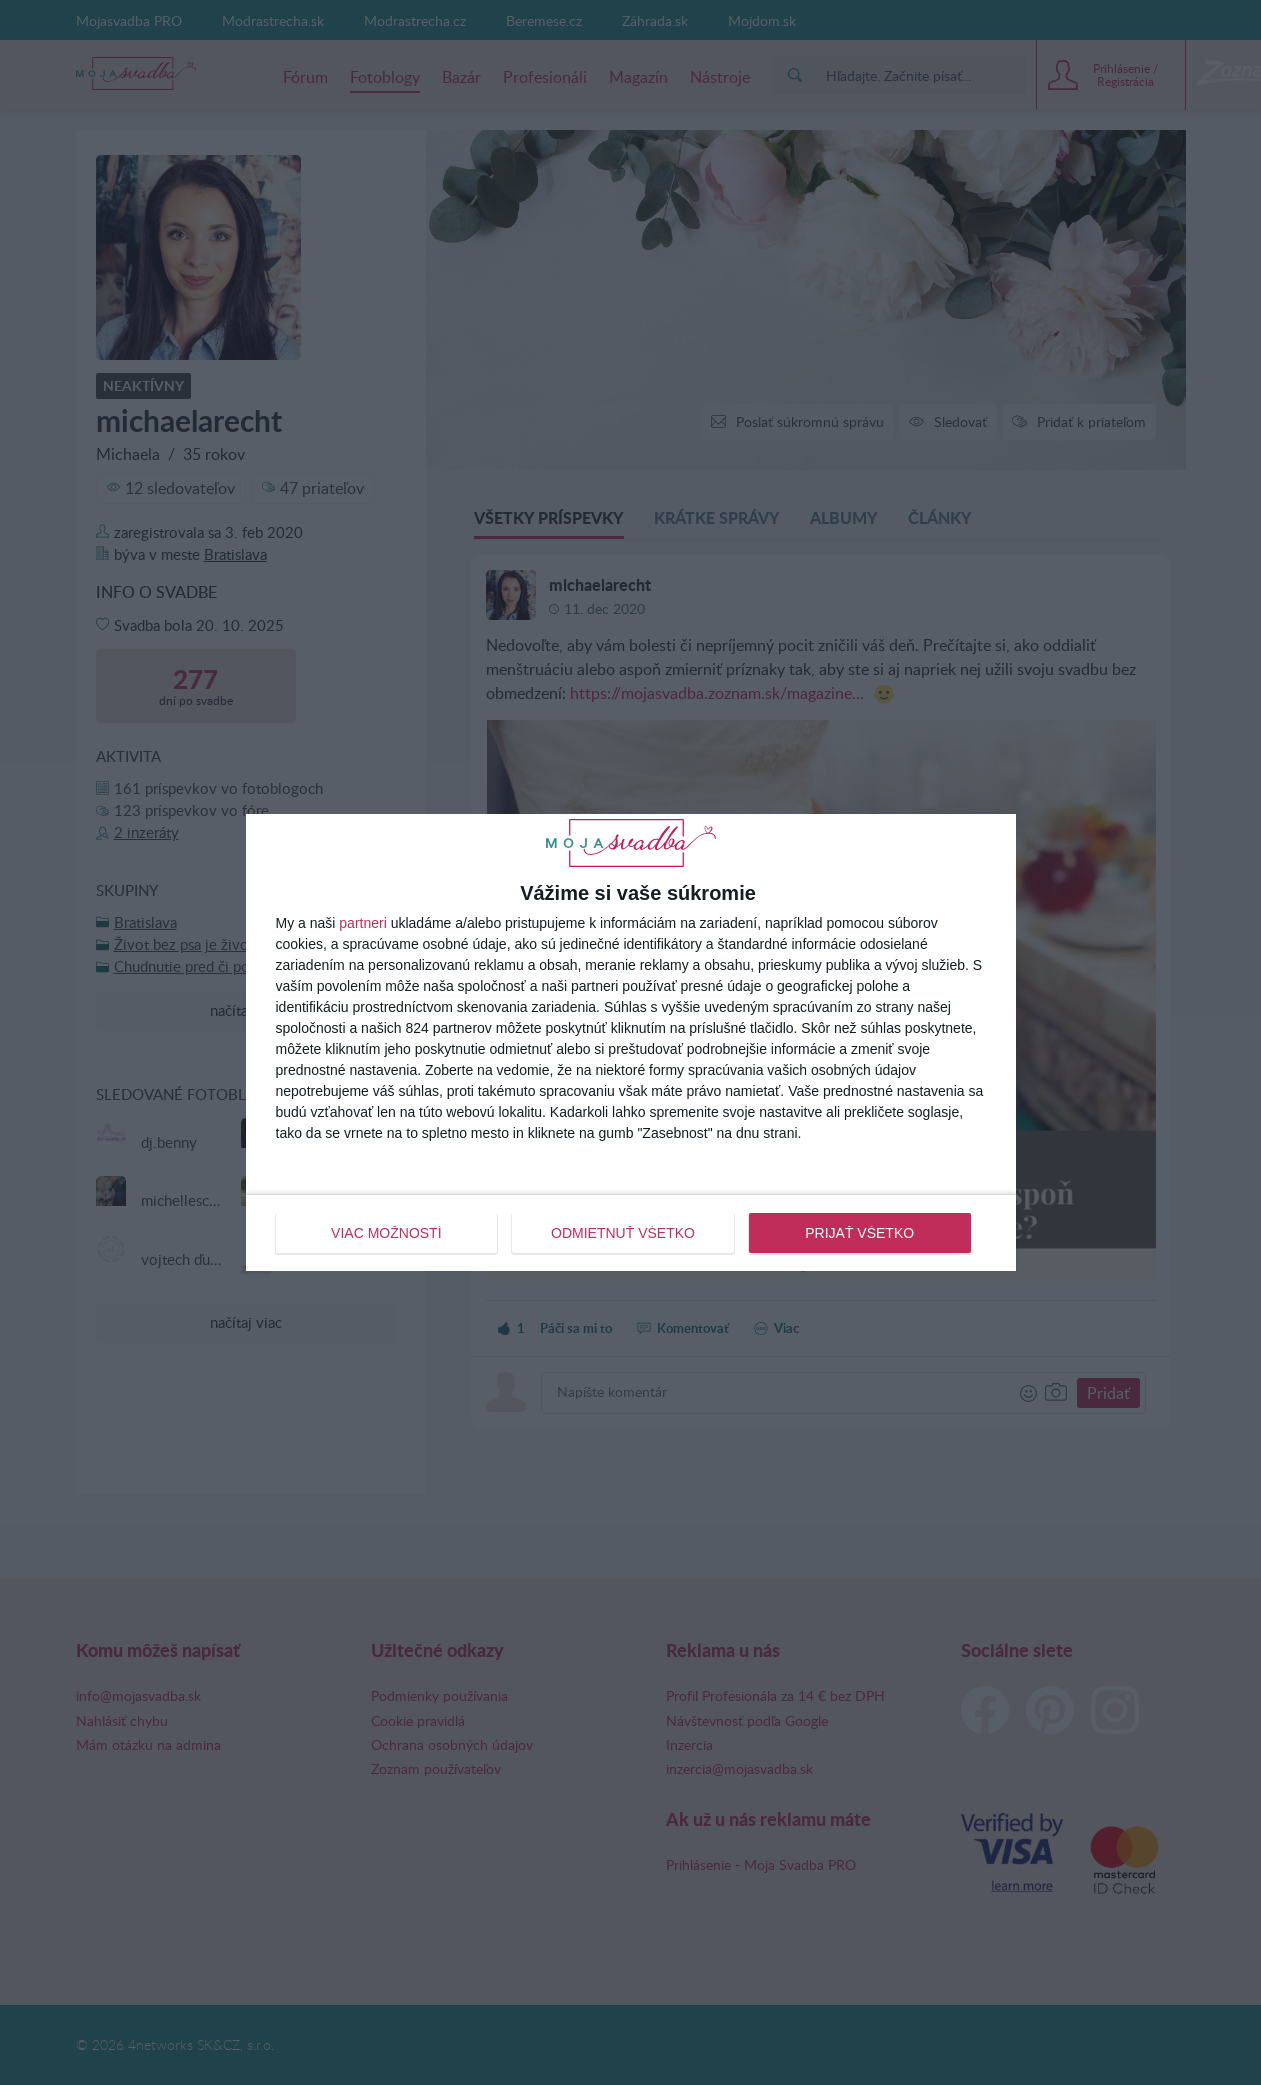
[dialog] (631, 1042)
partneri (362, 923)
